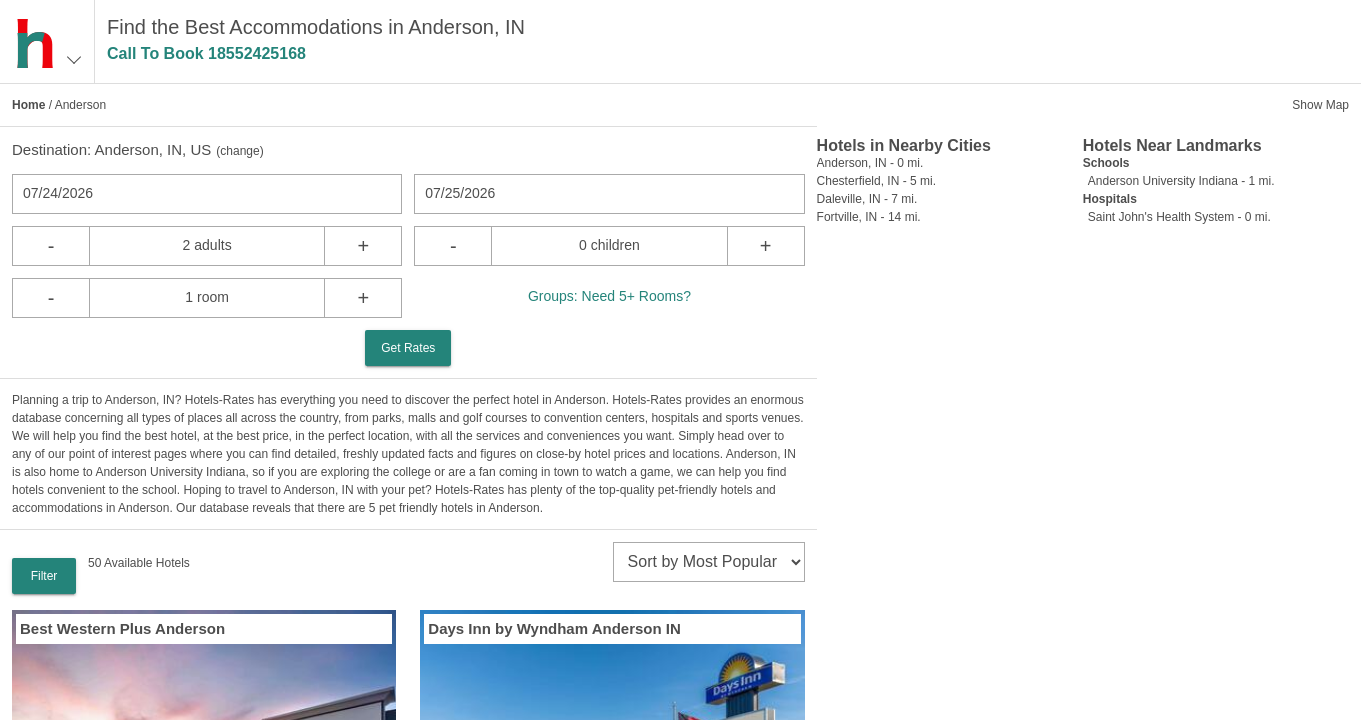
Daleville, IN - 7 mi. (867, 199)
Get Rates (408, 348)
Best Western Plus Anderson (122, 628)
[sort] (709, 562)
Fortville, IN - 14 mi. (869, 217)
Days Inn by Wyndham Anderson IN (554, 628)
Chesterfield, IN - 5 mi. (876, 181)
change (239, 151)
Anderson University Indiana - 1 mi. (1181, 181)
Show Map (1320, 105)
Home (28, 105)
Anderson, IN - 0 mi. (870, 163)
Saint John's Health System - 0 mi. (1179, 217)
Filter (44, 576)
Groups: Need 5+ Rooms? (609, 296)
